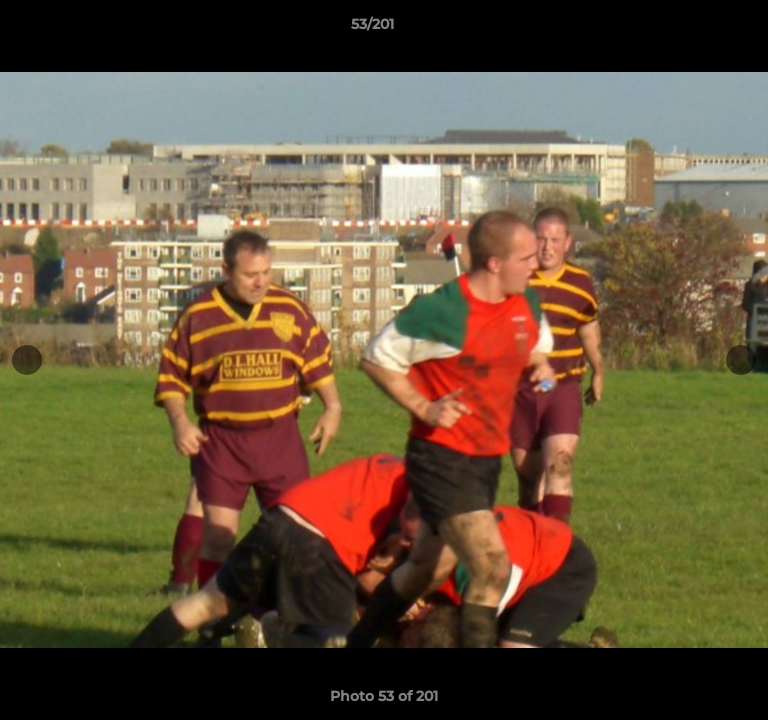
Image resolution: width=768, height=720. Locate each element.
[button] (696, 29)
